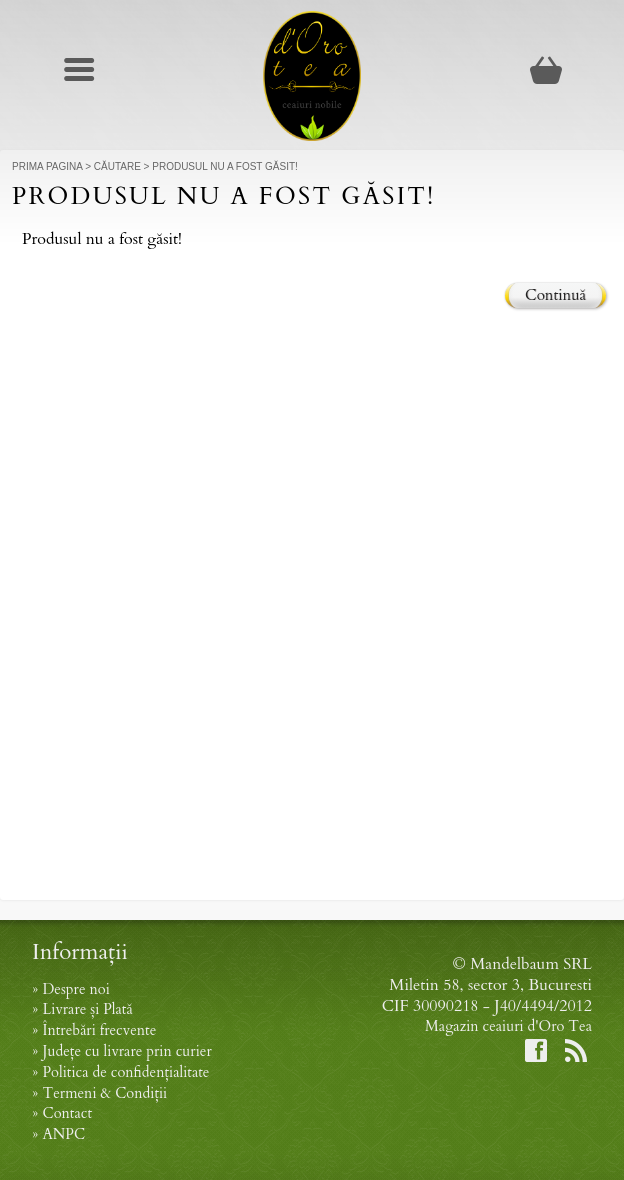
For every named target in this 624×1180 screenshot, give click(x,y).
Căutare (117, 166)
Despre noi (75, 989)
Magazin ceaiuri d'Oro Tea (508, 1026)
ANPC (63, 1134)
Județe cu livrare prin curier (126, 1051)
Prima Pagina (47, 166)
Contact (67, 1113)
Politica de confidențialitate (125, 1072)
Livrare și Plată (87, 1009)
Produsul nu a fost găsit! (225, 166)
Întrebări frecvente (99, 1030)
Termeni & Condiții (104, 1093)
